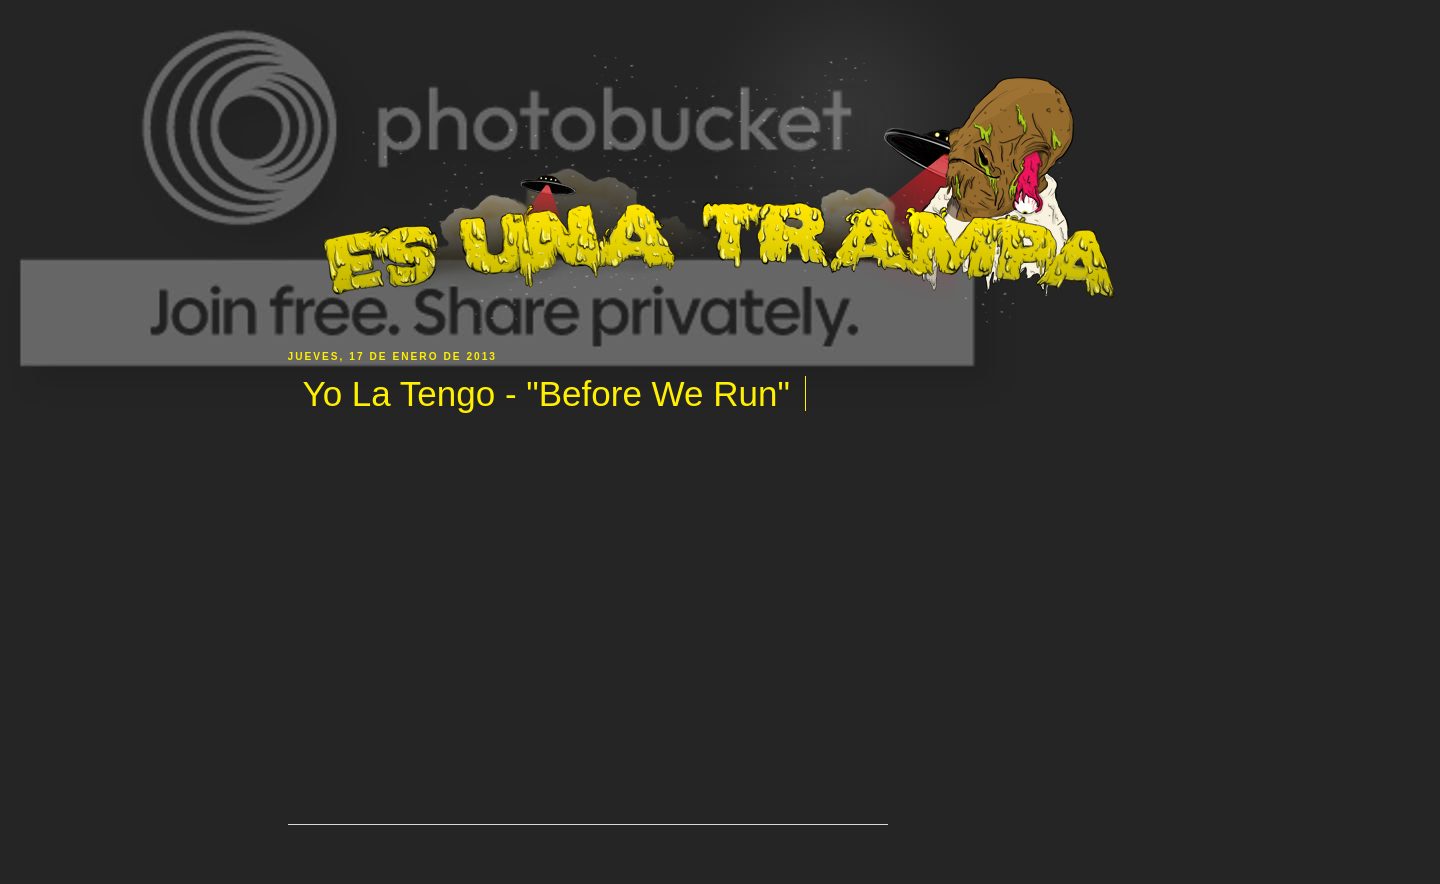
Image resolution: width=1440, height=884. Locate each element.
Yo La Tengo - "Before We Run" (546, 393)
